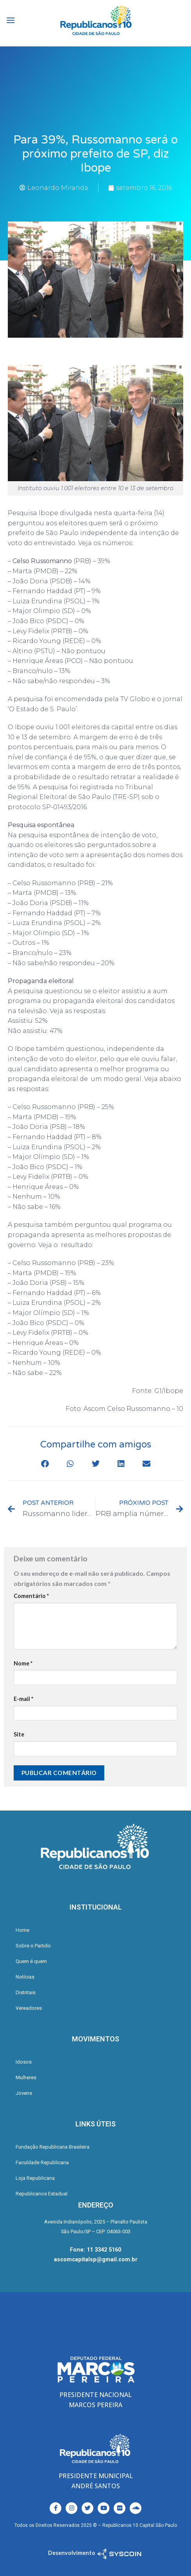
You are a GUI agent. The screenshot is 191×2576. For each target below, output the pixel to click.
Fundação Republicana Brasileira (52, 2147)
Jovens (24, 2093)
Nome (23, 1663)
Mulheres (26, 2077)
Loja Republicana (35, 2178)
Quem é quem (31, 1961)
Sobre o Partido (33, 1946)
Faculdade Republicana (42, 2162)
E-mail (23, 1698)
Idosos (24, 2062)
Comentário (31, 1596)
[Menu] (10, 20)
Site (19, 1734)
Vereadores (29, 2008)
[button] (45, 1463)
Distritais (26, 1992)
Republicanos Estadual (42, 2194)
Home (22, 1930)
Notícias (25, 1977)
